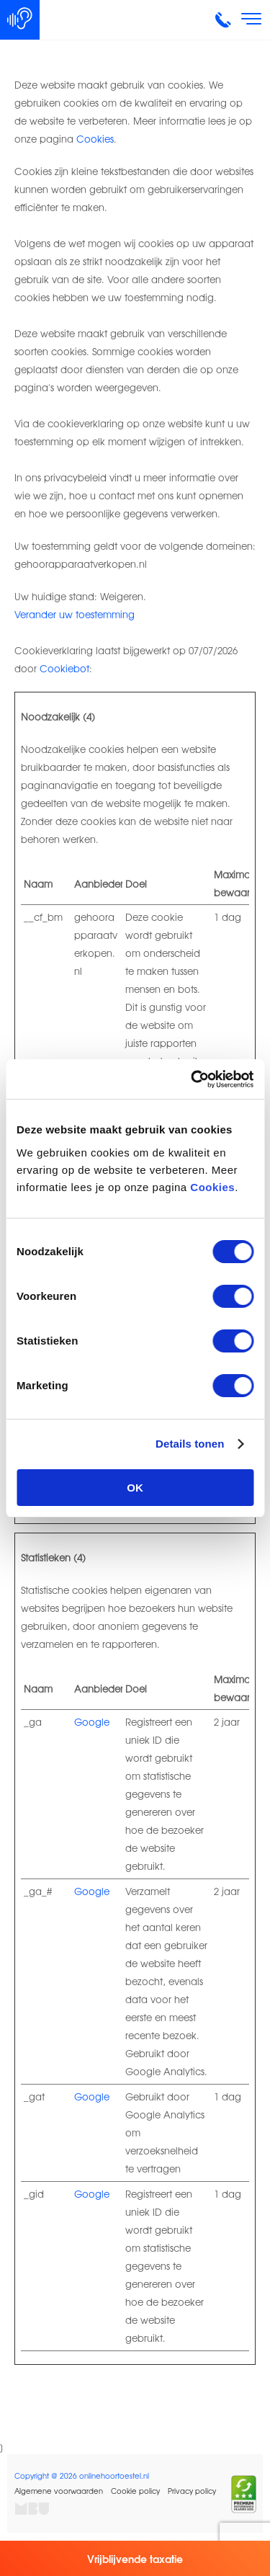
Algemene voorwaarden (58, 2490)
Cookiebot (64, 668)
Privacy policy (192, 2490)
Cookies (212, 1187)
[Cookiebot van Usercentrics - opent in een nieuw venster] (192, 1079)
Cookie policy (135, 2490)
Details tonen (190, 1444)
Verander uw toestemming (74, 614)
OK (135, 1487)
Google (91, 1722)
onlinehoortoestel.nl (114, 2475)
